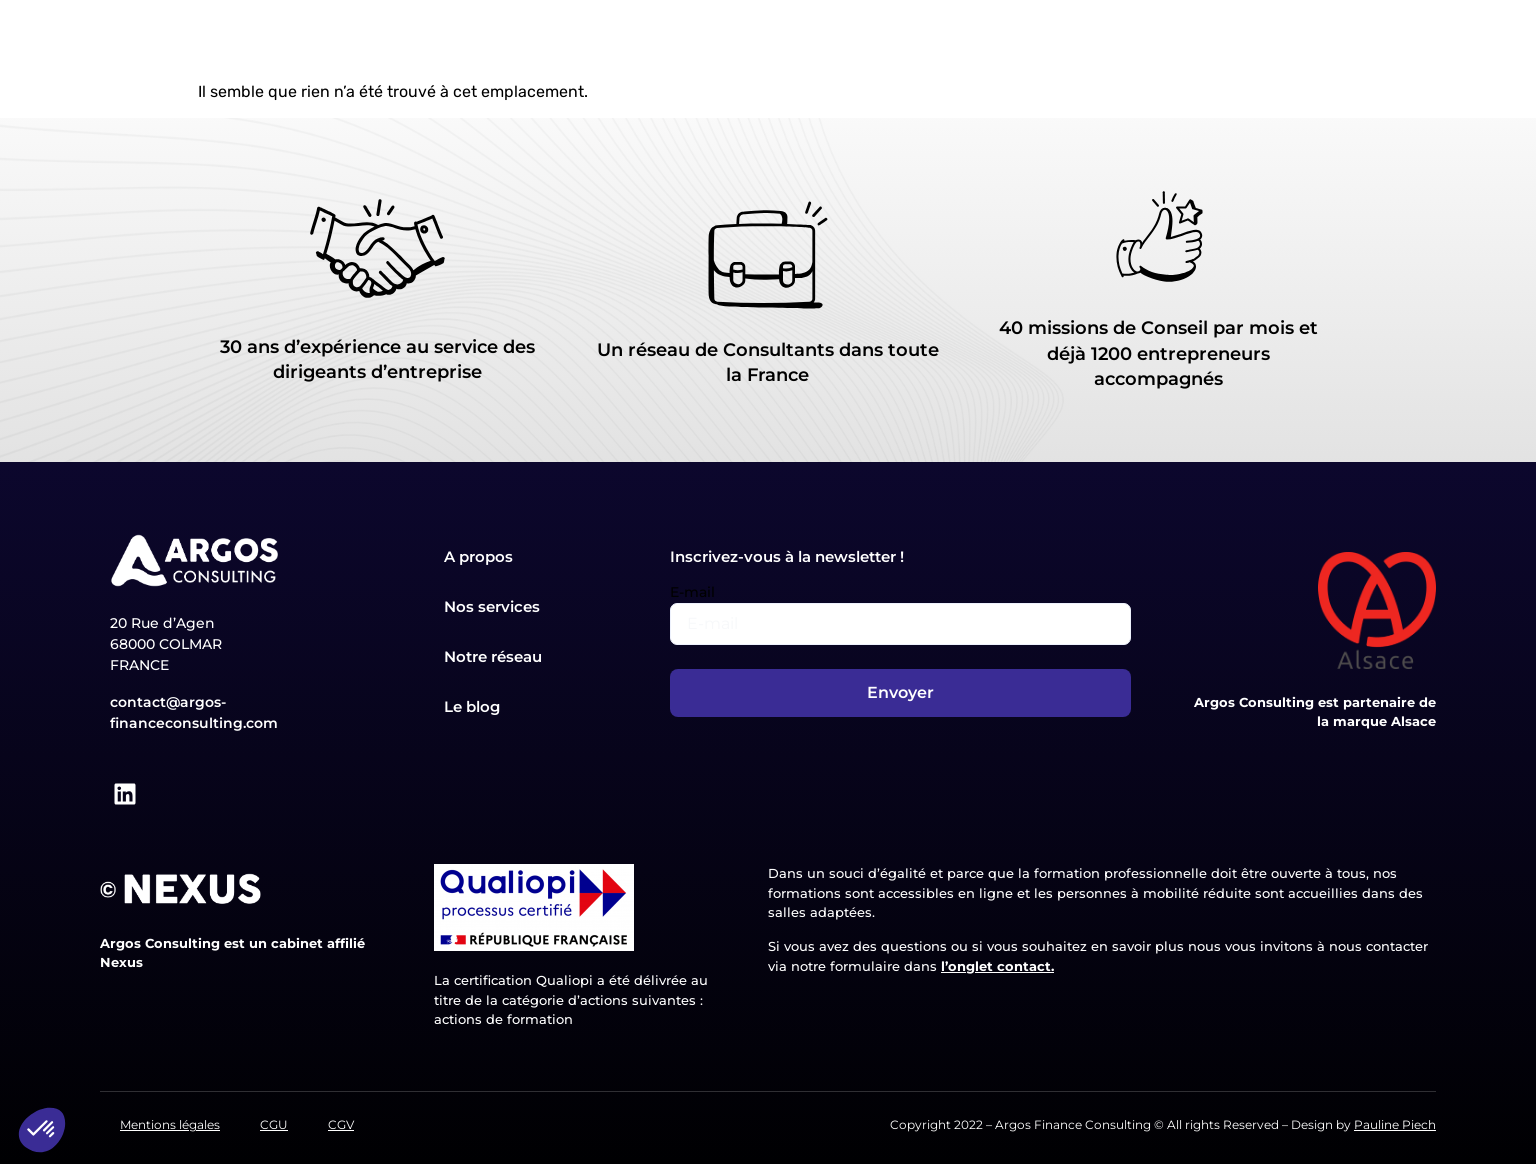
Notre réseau (954, 40)
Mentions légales (170, 1124)
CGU (274, 1124)
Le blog (1078, 40)
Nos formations (792, 40)
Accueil (402, 40)
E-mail (692, 592)
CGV (341, 1124)
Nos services (629, 40)
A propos (500, 40)
